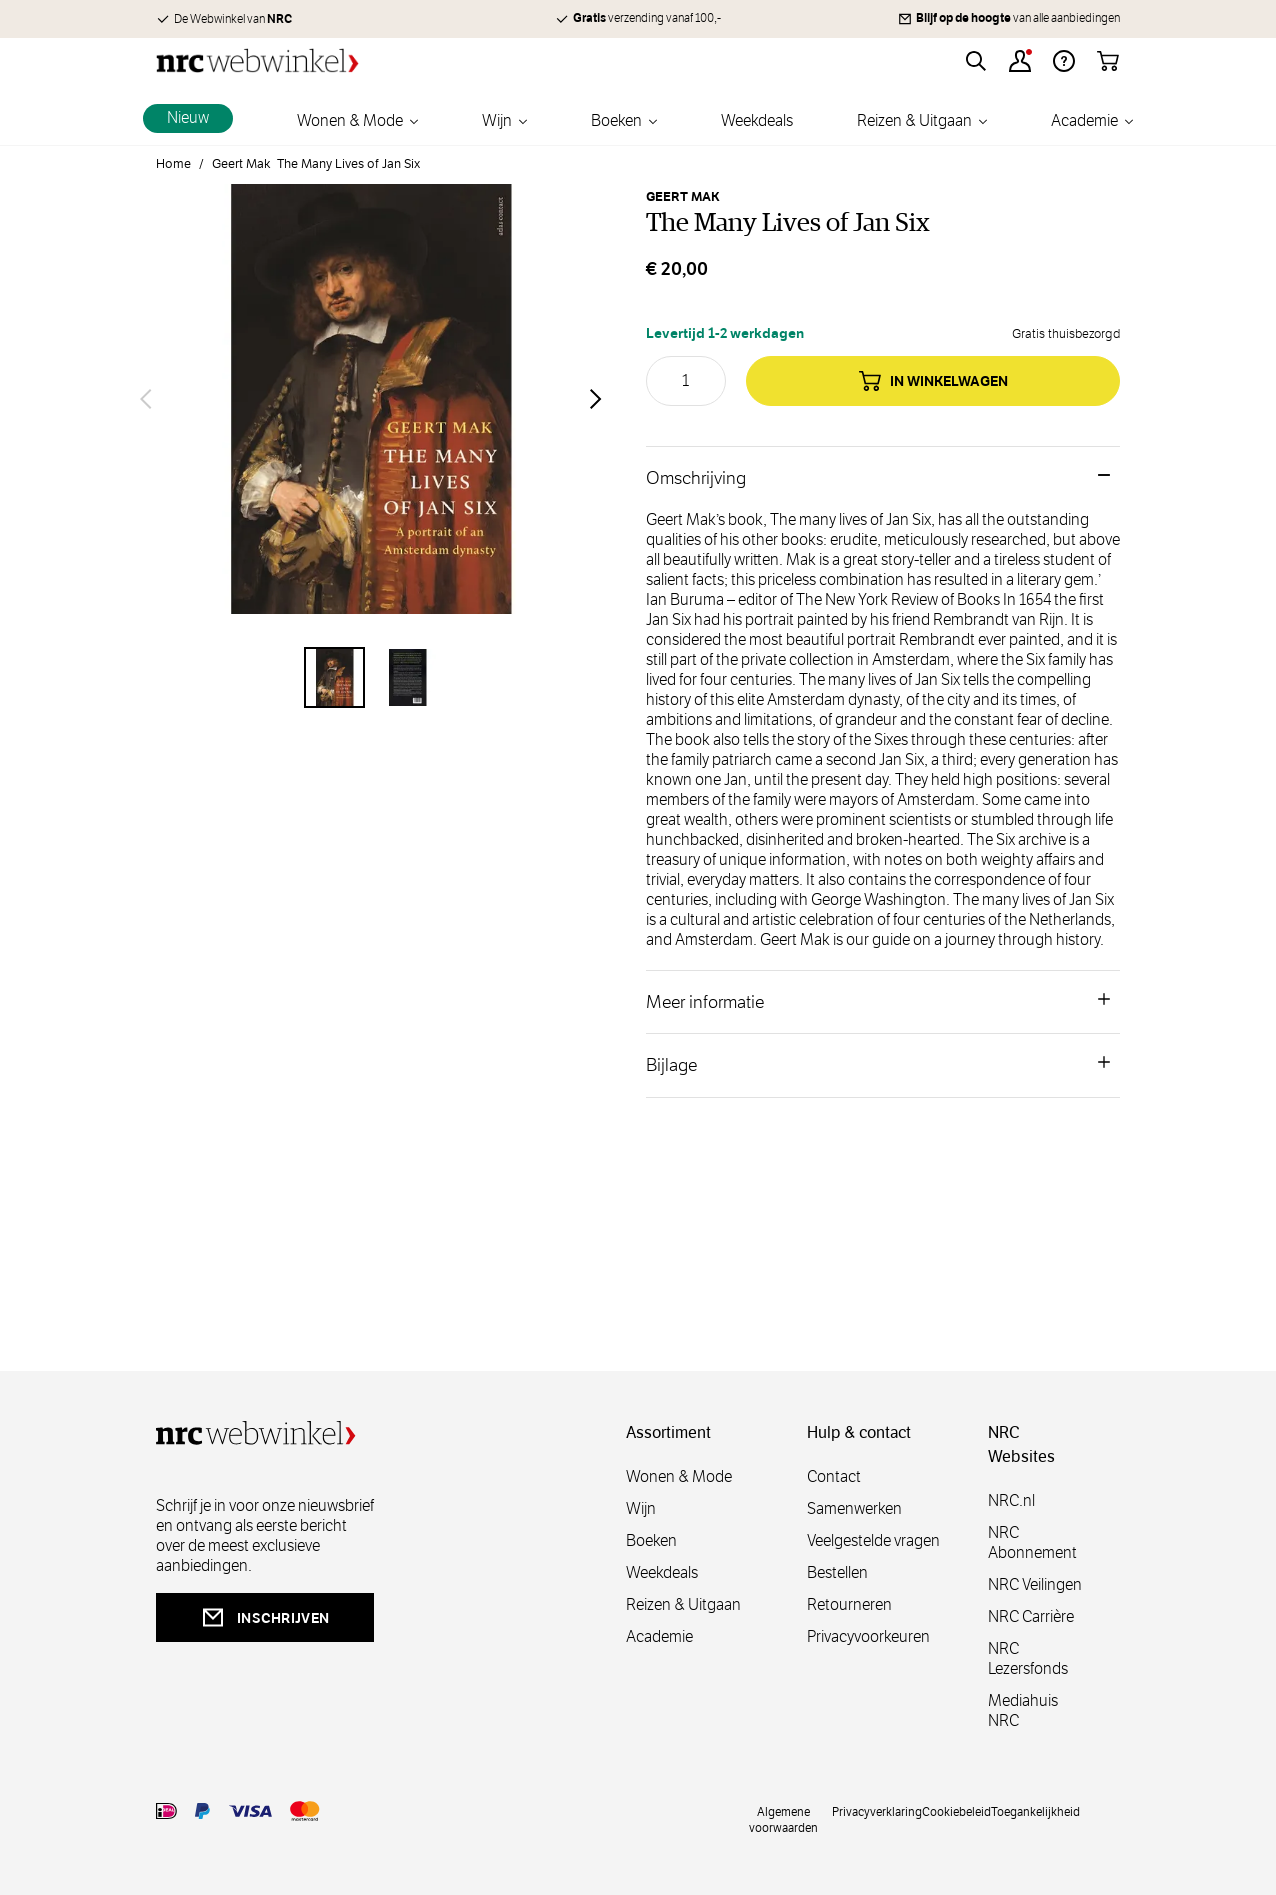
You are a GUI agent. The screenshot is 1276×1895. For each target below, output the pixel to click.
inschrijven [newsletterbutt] (265, 1617)
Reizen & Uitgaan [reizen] (683, 1604)
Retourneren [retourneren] (849, 1604)
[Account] (1020, 61)
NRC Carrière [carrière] (1031, 1616)
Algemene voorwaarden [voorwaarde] (783, 1819)
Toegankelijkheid (1035, 1811)
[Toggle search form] (976, 61)
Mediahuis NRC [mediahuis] (1023, 1710)
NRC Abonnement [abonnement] (1032, 1542)
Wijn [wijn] (641, 1508)
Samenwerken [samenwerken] (854, 1508)
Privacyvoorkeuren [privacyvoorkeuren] (868, 1636)
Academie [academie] (659, 1636)
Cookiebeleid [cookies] (956, 1811)
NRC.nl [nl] (1011, 1500)
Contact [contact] (834, 1476)
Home (173, 164)
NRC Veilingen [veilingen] (1035, 1584)
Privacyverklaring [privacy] (877, 1811)
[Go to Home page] (257, 60)
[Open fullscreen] (371, 399)
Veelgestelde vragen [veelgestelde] (873, 1540)
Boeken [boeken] (651, 1540)
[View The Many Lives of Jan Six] (334, 677)
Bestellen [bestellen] (837, 1572)
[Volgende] (596, 399)
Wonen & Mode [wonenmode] (679, 1476)
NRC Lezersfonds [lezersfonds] (1028, 1658)
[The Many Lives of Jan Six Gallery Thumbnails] (371, 677)
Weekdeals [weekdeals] (662, 1572)
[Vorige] (146, 399)
